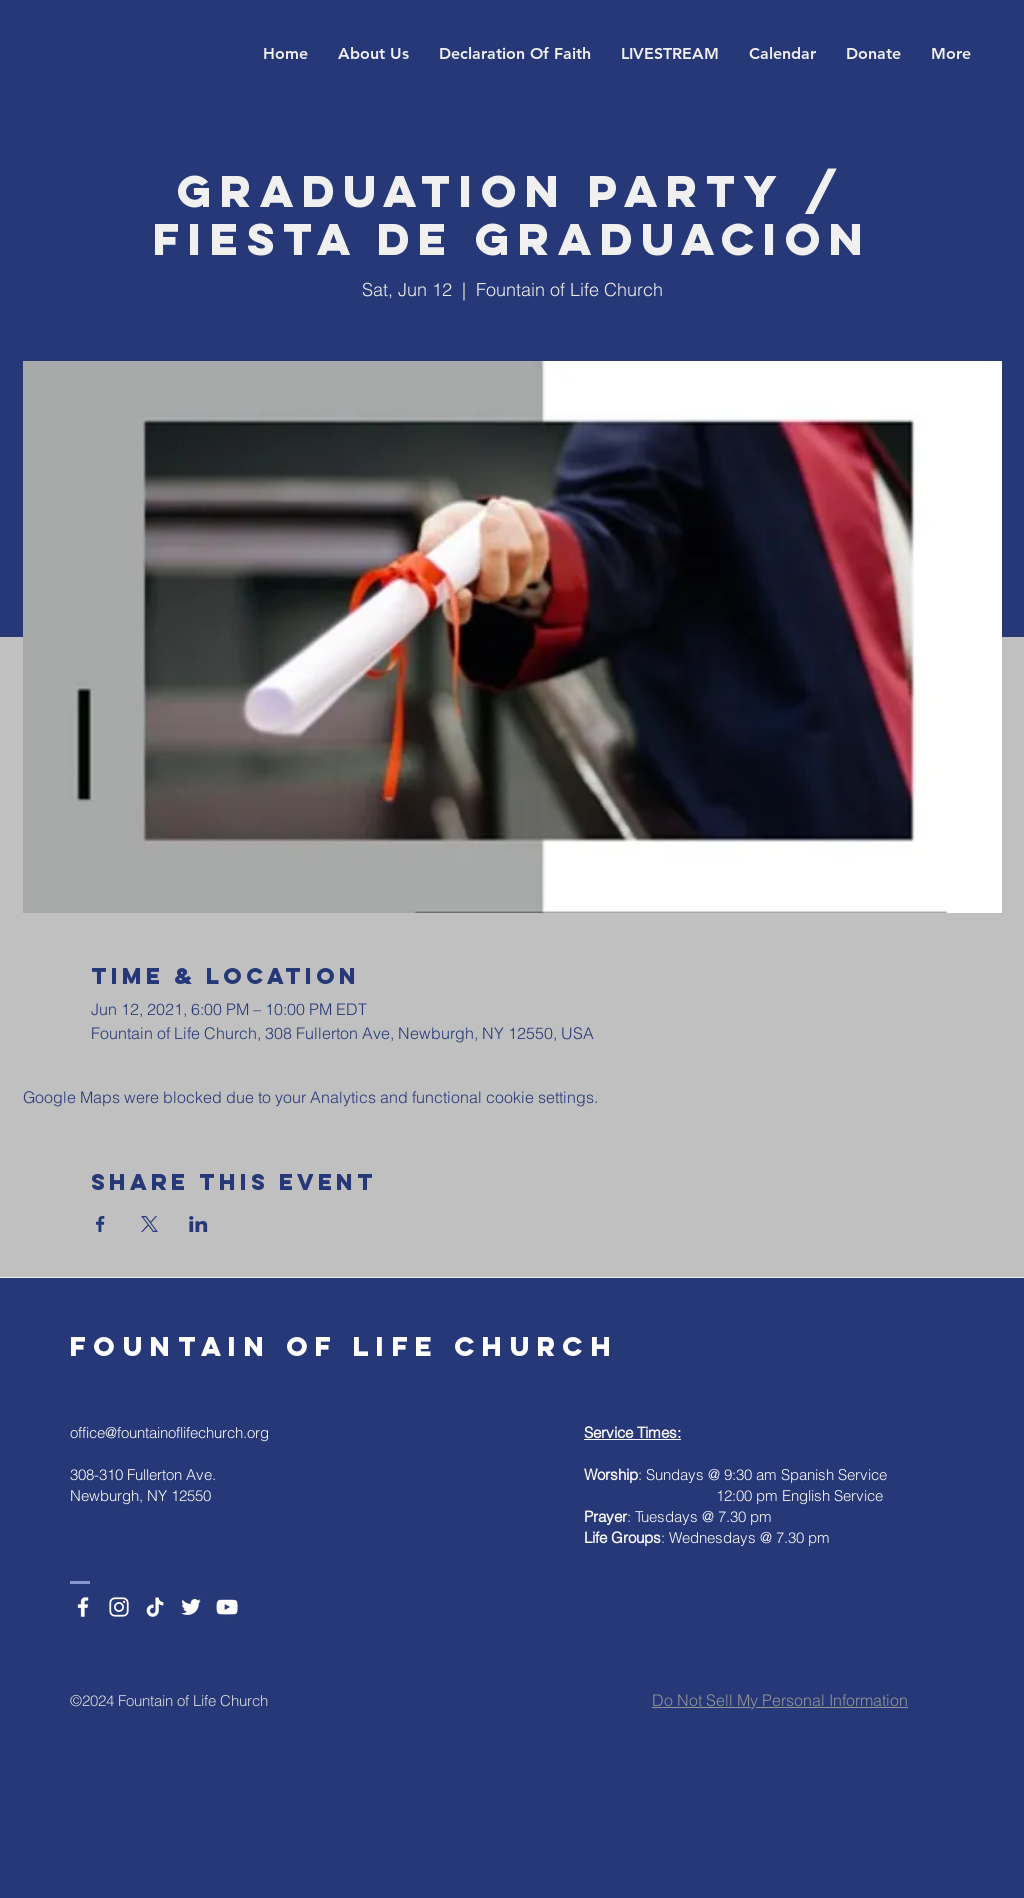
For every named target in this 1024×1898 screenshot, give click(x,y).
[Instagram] (119, 1607)
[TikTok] (155, 1607)
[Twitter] (191, 1607)
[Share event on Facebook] (100, 1224)
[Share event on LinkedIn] (198, 1224)
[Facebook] (83, 1607)
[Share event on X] (149, 1224)
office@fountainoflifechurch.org (169, 1432)
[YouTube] (227, 1607)
